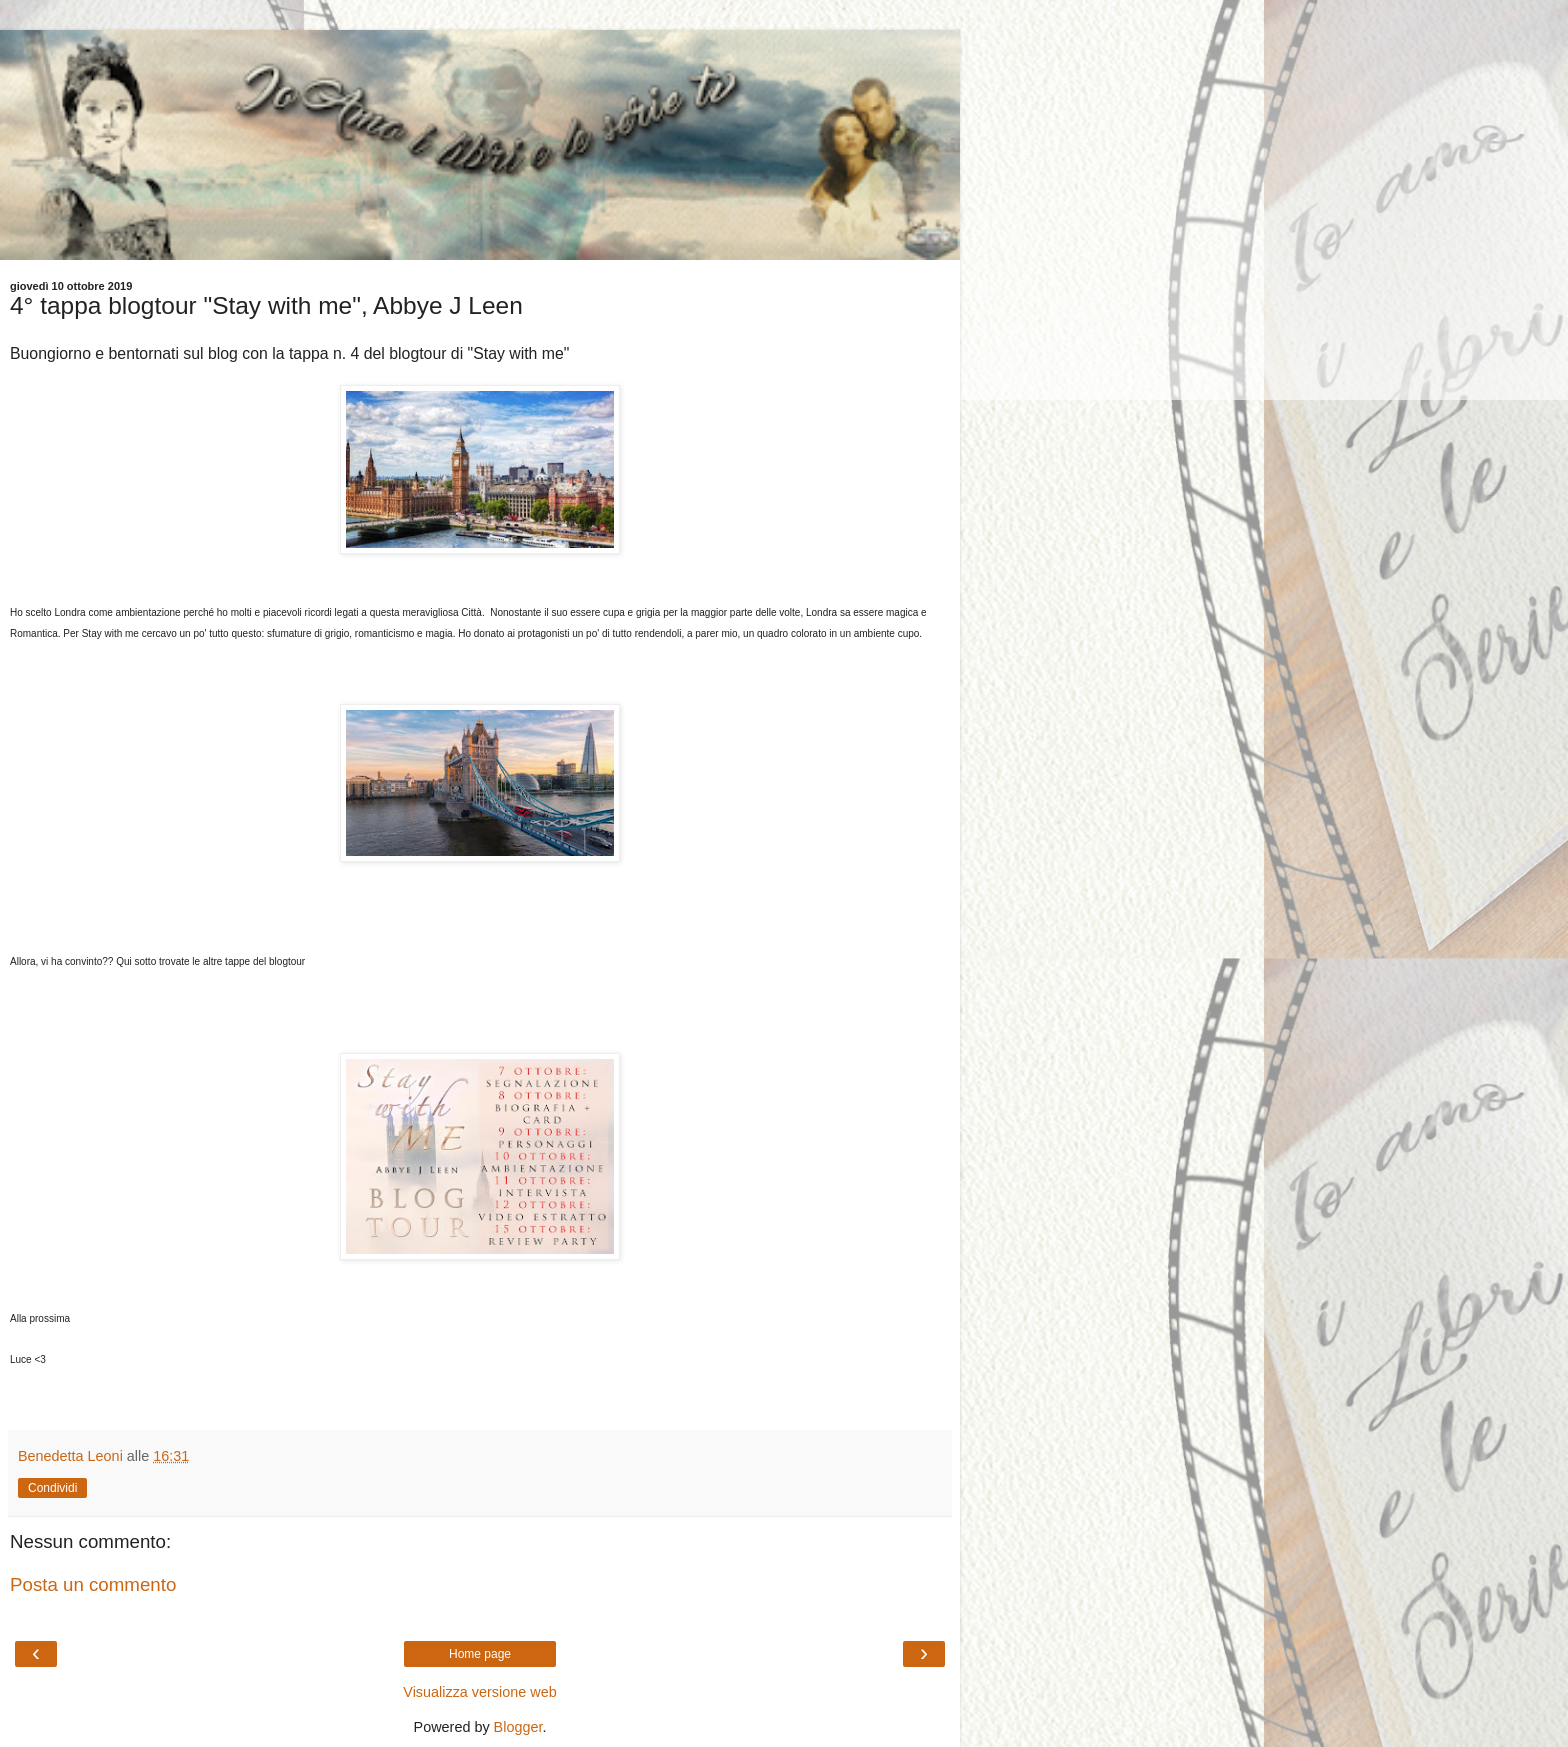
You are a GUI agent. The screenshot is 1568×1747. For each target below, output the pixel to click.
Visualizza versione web (479, 1692)
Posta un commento (93, 1584)
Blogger (518, 1727)
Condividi (52, 1488)
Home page (480, 1654)
